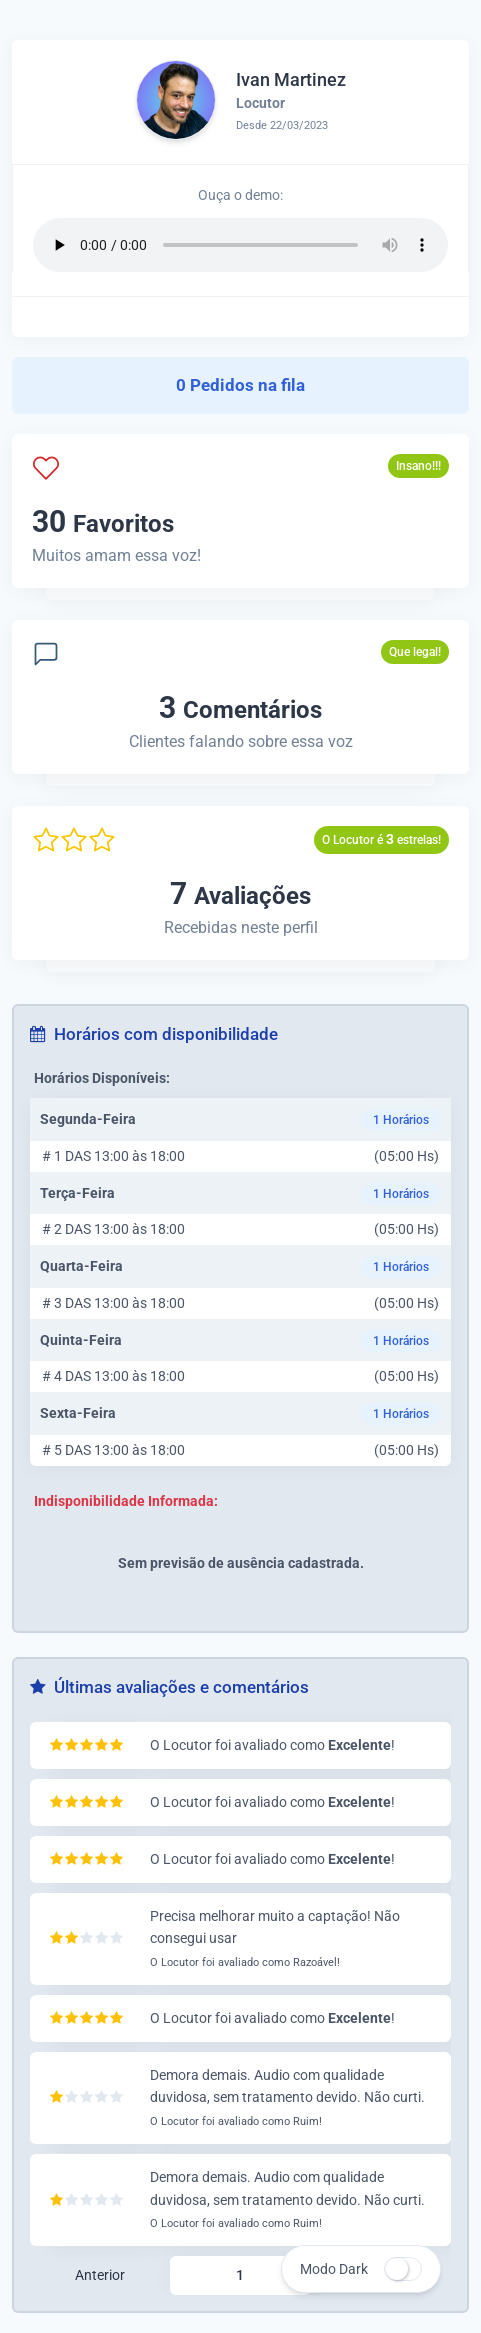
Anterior (100, 2275)
